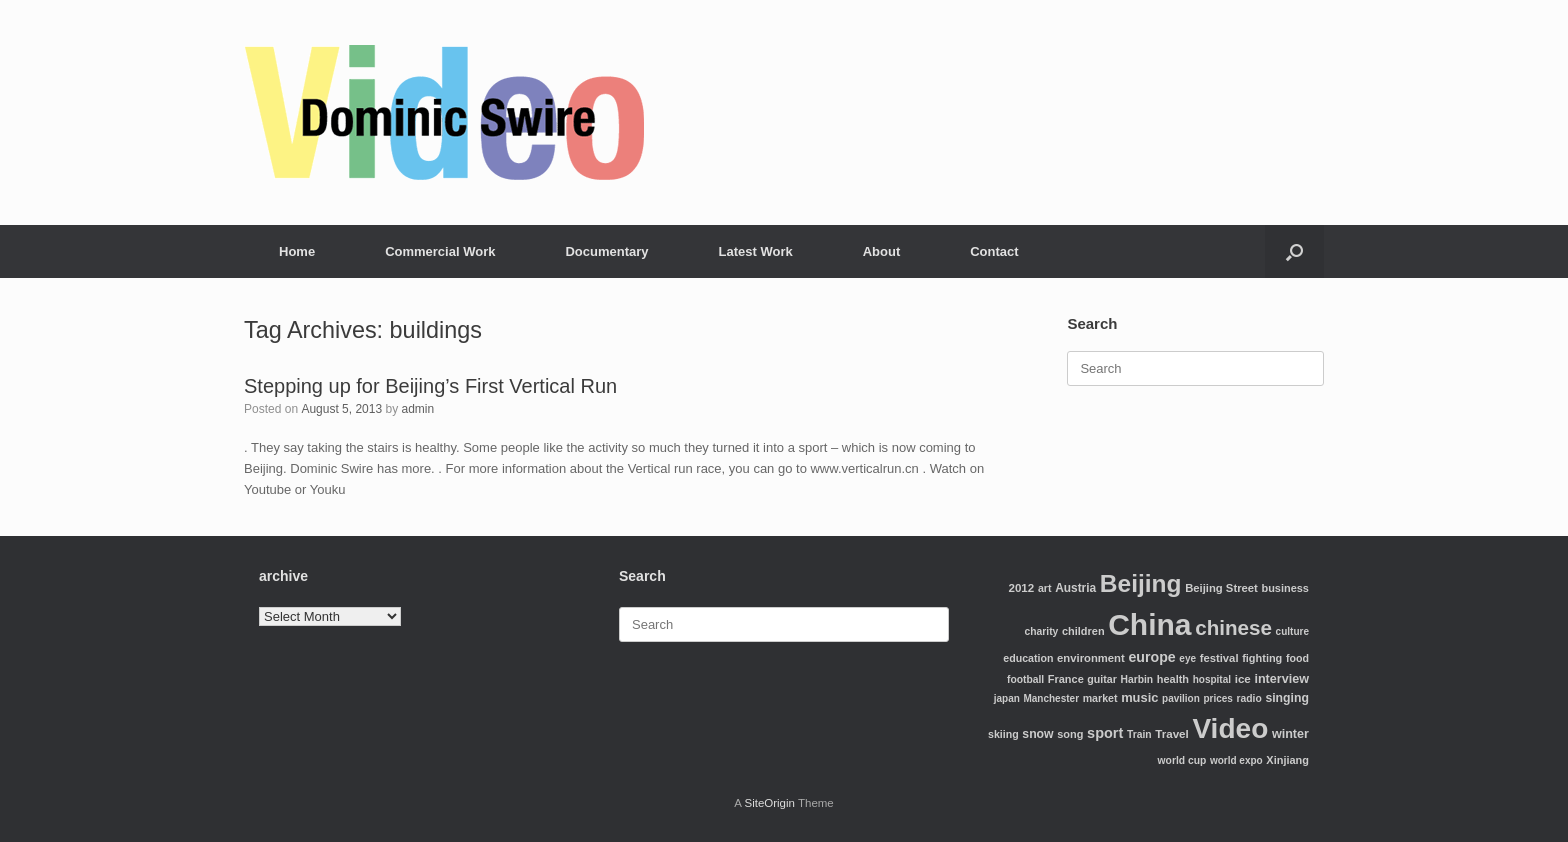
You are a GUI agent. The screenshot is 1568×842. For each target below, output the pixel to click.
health (1173, 679)
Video (1230, 728)
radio (1249, 698)
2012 (1021, 587)
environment (1091, 658)
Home (297, 251)
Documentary (606, 251)
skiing (1003, 734)
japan (1007, 698)
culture (1292, 631)
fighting (1262, 658)
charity (1042, 631)
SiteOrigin (769, 803)
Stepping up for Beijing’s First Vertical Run (430, 386)
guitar (1102, 679)
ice (1243, 678)
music (1139, 697)
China (1149, 624)
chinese (1233, 627)
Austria (1075, 588)
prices (1217, 698)
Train (1139, 734)
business (1284, 588)
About (882, 251)
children (1083, 631)
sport (1105, 733)
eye (1187, 658)
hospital (1212, 679)
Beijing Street (1221, 588)
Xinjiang (1287, 760)
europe (1151, 657)
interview (1281, 679)
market (1100, 698)
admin (417, 409)
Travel (1172, 733)
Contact (994, 251)
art (1045, 588)
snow (1037, 734)
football (1025, 679)
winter (1290, 734)
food (1297, 658)
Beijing (1141, 583)
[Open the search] (1294, 251)
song (1070, 734)
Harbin (1137, 679)
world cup (1182, 760)
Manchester (1051, 698)
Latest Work (756, 251)
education (1028, 658)
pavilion (1181, 698)
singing (1287, 698)
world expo (1236, 760)
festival (1219, 658)
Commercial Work (440, 251)
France (1066, 679)
